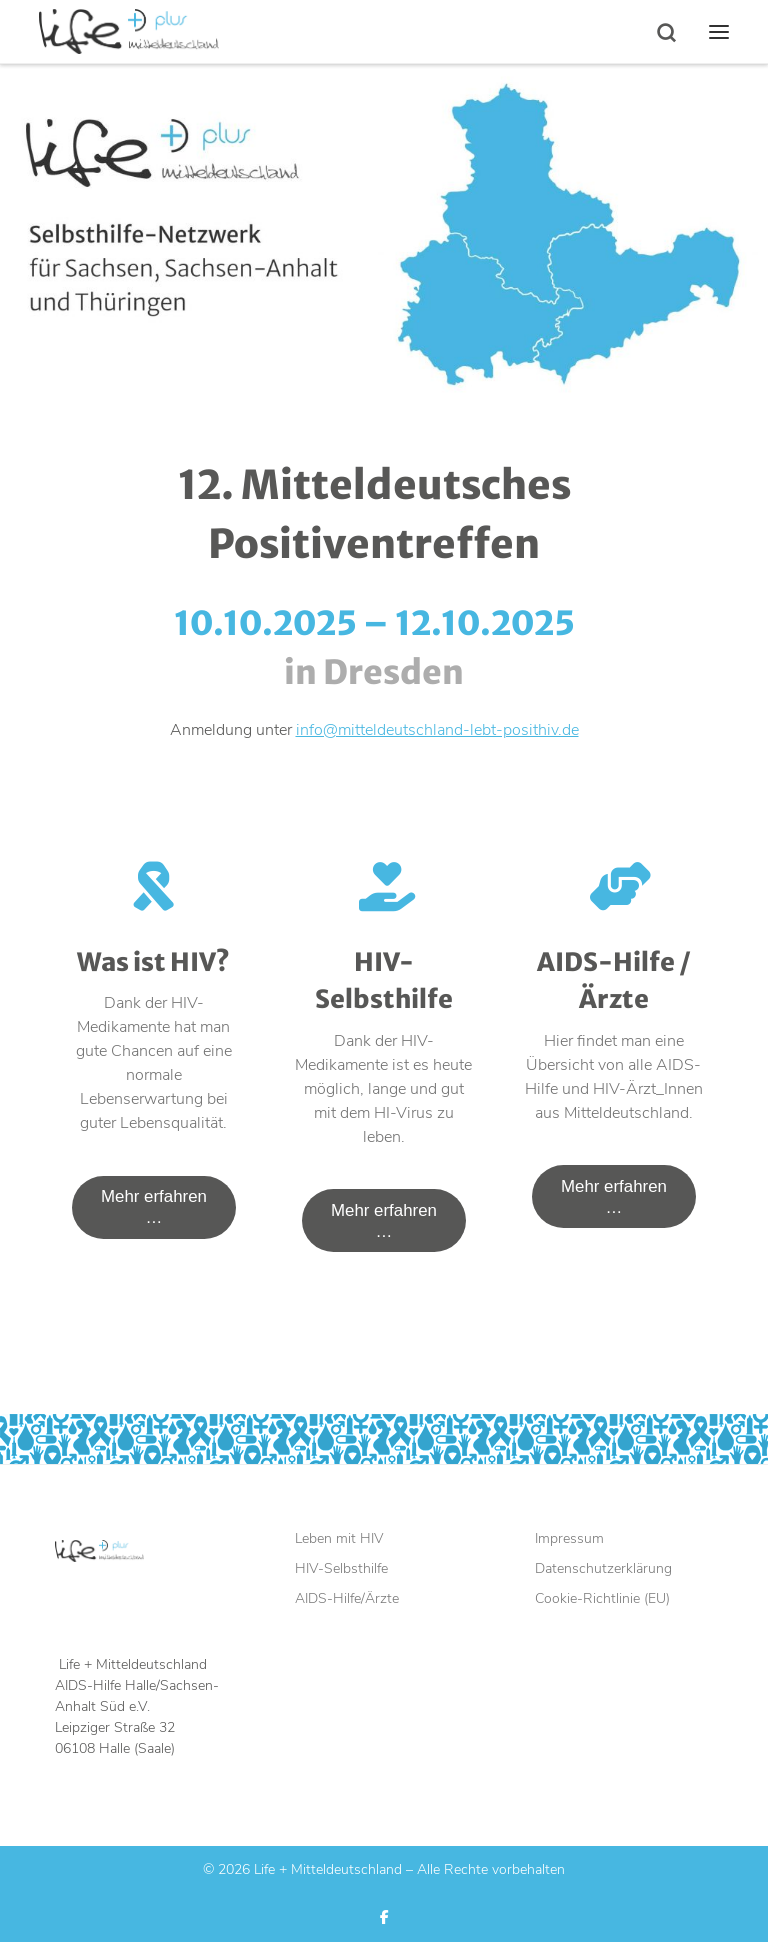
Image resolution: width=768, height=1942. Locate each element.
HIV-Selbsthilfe (341, 1569)
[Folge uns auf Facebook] (384, 1917)
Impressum (569, 1539)
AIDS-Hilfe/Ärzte (347, 1598)
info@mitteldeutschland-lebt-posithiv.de (437, 730)
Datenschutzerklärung (603, 1569)
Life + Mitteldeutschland (328, 1869)
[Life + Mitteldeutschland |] (129, 29)
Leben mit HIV (339, 1539)
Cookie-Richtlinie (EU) (602, 1598)
